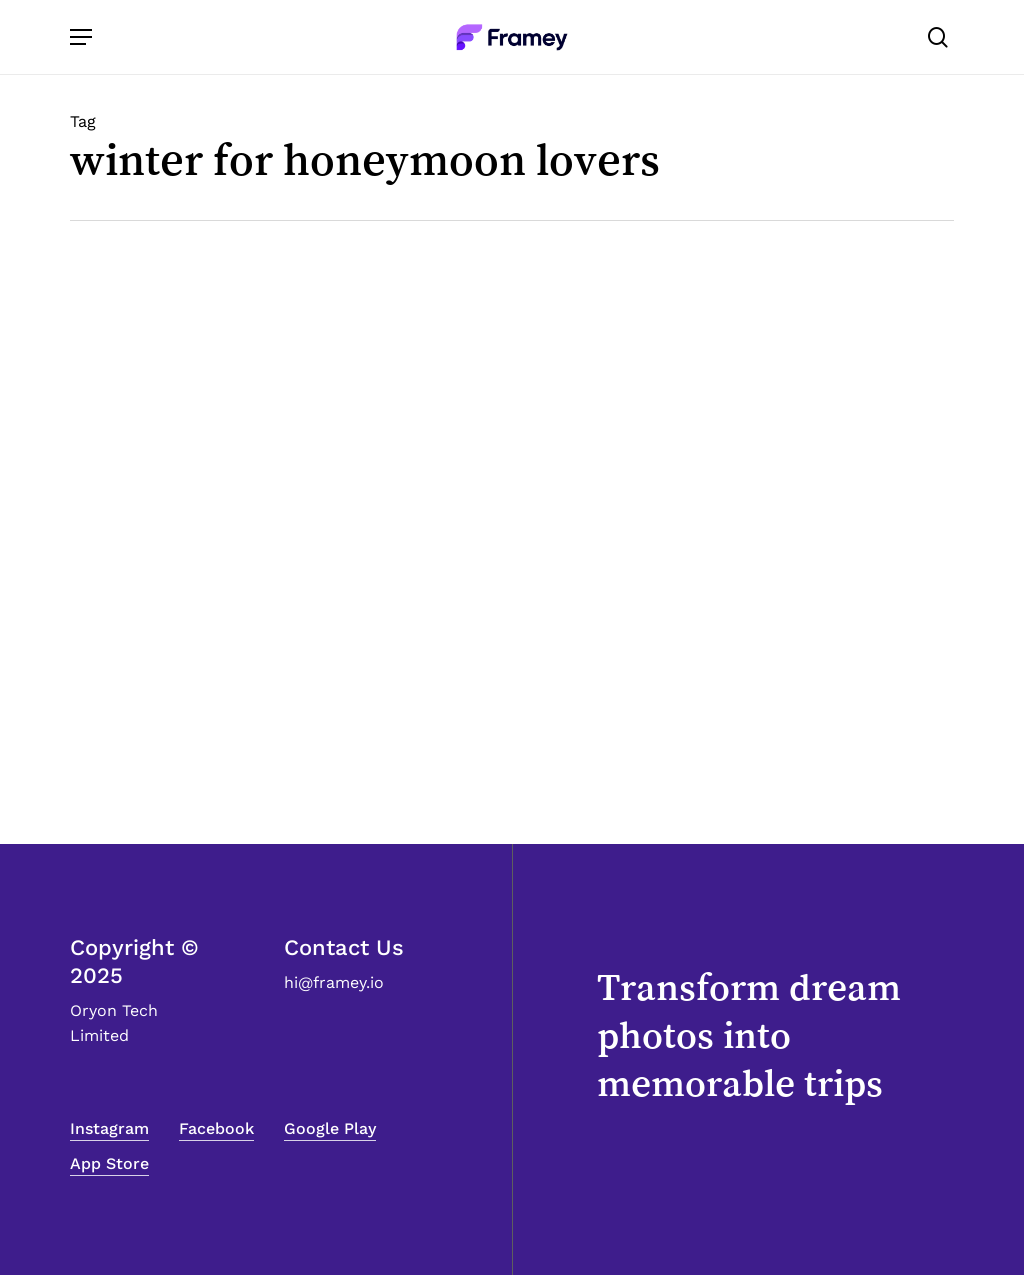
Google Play (330, 1128)
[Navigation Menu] (81, 37)
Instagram (109, 1128)
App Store (109, 1163)
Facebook (216, 1128)
